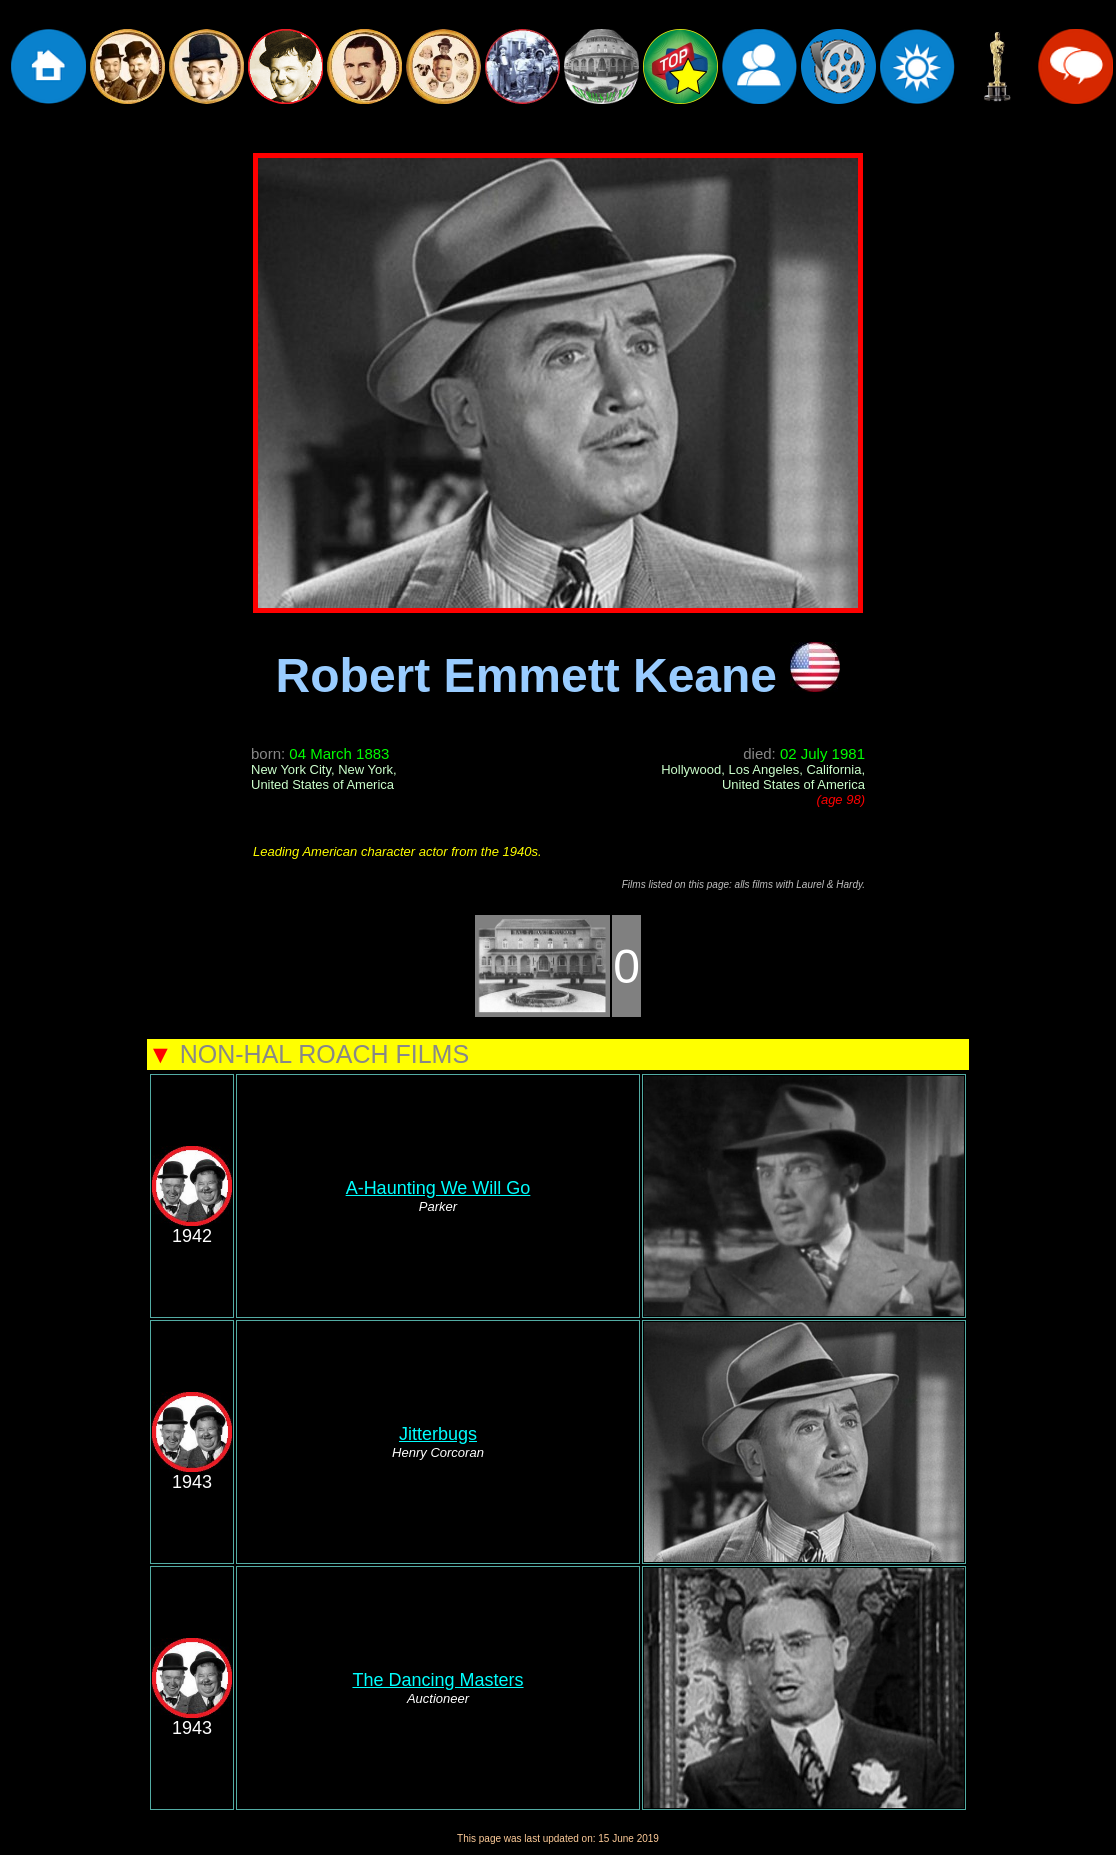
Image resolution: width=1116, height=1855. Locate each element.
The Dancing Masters (437, 1680)
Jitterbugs (438, 1434)
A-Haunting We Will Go (438, 1188)
